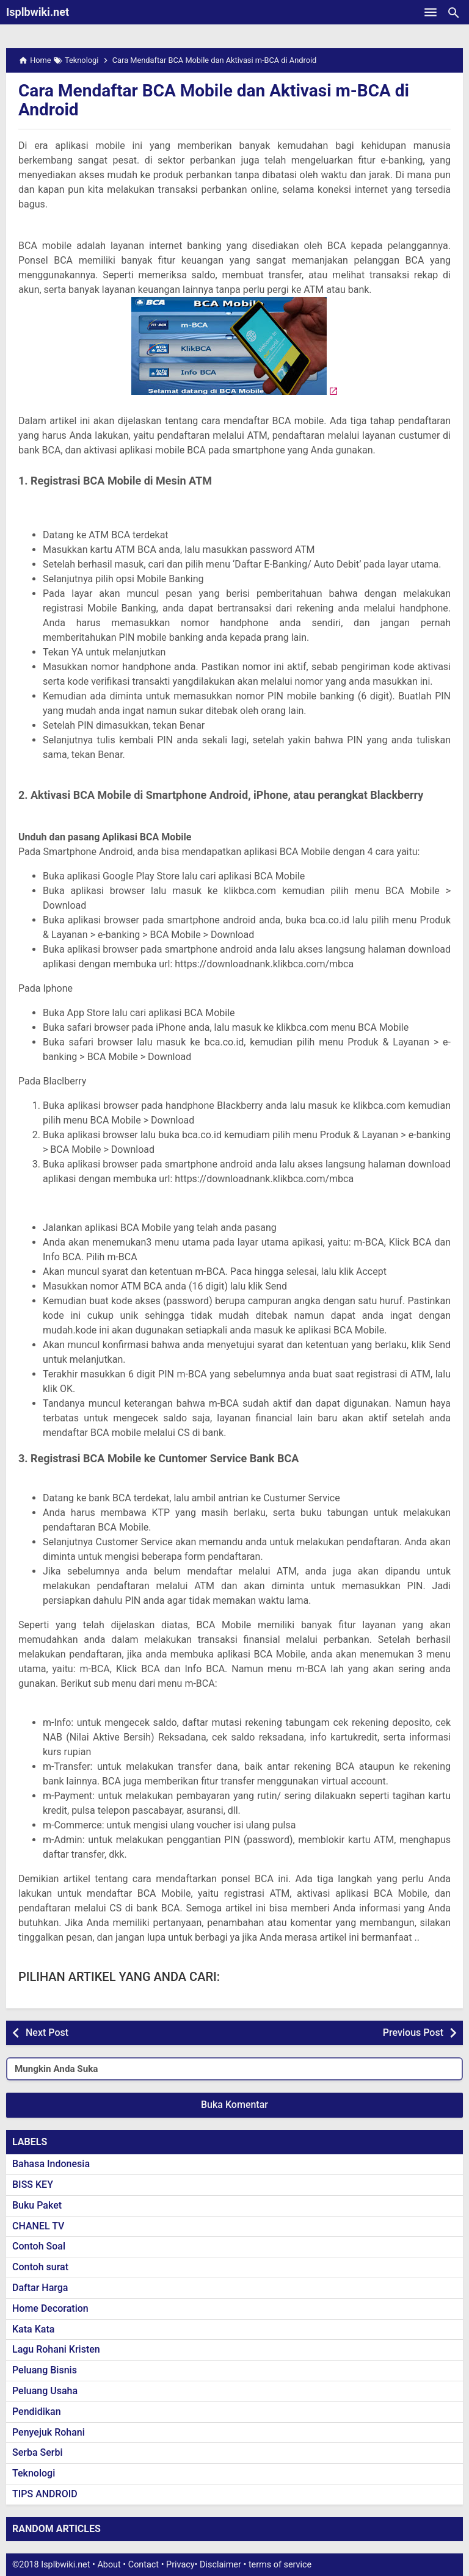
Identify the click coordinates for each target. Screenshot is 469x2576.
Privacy (180, 2565)
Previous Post (413, 2032)
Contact (143, 2565)
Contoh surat (40, 2267)
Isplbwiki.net (37, 11)
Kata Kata (33, 2329)
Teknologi (33, 2473)
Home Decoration (50, 2308)
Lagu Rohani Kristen (56, 2349)
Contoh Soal (38, 2246)
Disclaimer (220, 2565)
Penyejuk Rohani (48, 2432)
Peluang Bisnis (44, 2370)
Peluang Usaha (45, 2391)
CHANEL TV (38, 2226)
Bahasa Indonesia (51, 2164)
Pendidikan (36, 2411)
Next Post (47, 2032)
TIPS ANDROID (45, 2494)
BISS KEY (32, 2184)
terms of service (280, 2565)
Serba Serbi (37, 2452)
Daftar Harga (40, 2287)
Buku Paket (37, 2205)
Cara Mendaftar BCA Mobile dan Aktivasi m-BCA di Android (213, 100)
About (108, 2565)
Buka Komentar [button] (234, 2104)
